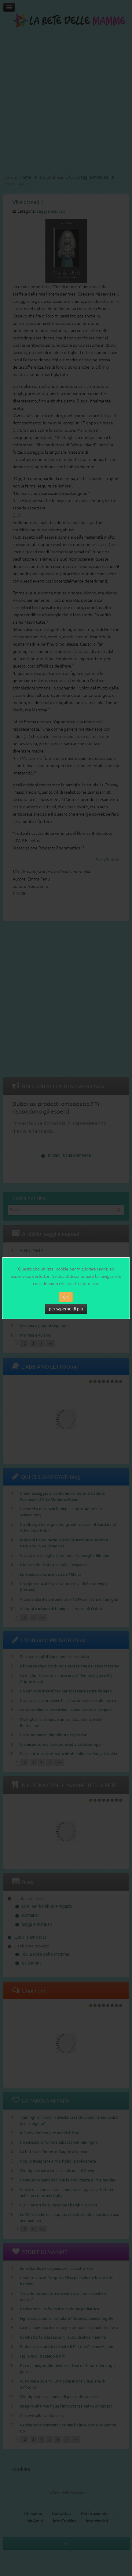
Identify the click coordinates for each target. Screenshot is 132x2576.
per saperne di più (66, 1308)
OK (66, 1297)
